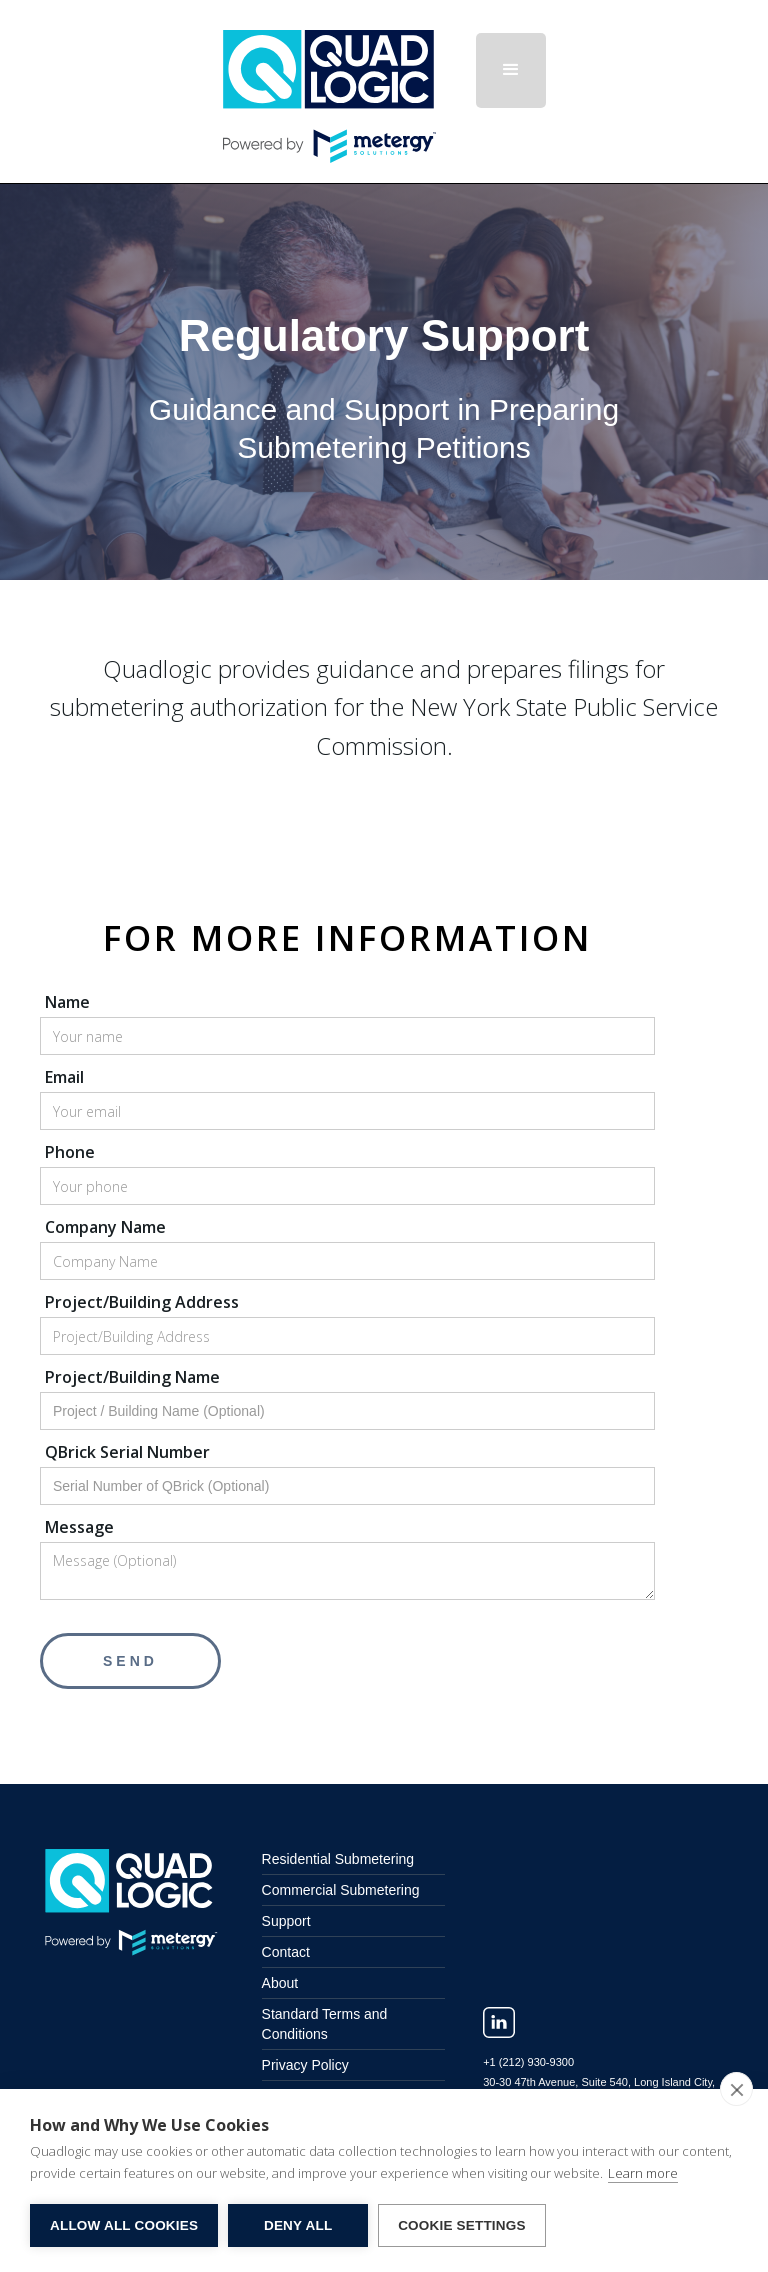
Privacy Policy (305, 2065)
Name (67, 1002)
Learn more (643, 2173)
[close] (736, 2089)
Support (286, 1921)
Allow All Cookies (124, 2225)
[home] (349, 91)
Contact (286, 1952)
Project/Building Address (142, 1302)
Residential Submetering (338, 1859)
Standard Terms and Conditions (325, 2024)
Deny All (298, 2225)
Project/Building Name (132, 1377)
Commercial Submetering (341, 1890)
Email (64, 1077)
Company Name (105, 1227)
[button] (511, 70)
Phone (70, 1152)
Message (79, 1527)
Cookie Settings (462, 2225)
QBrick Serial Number (127, 1452)
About (280, 1983)
